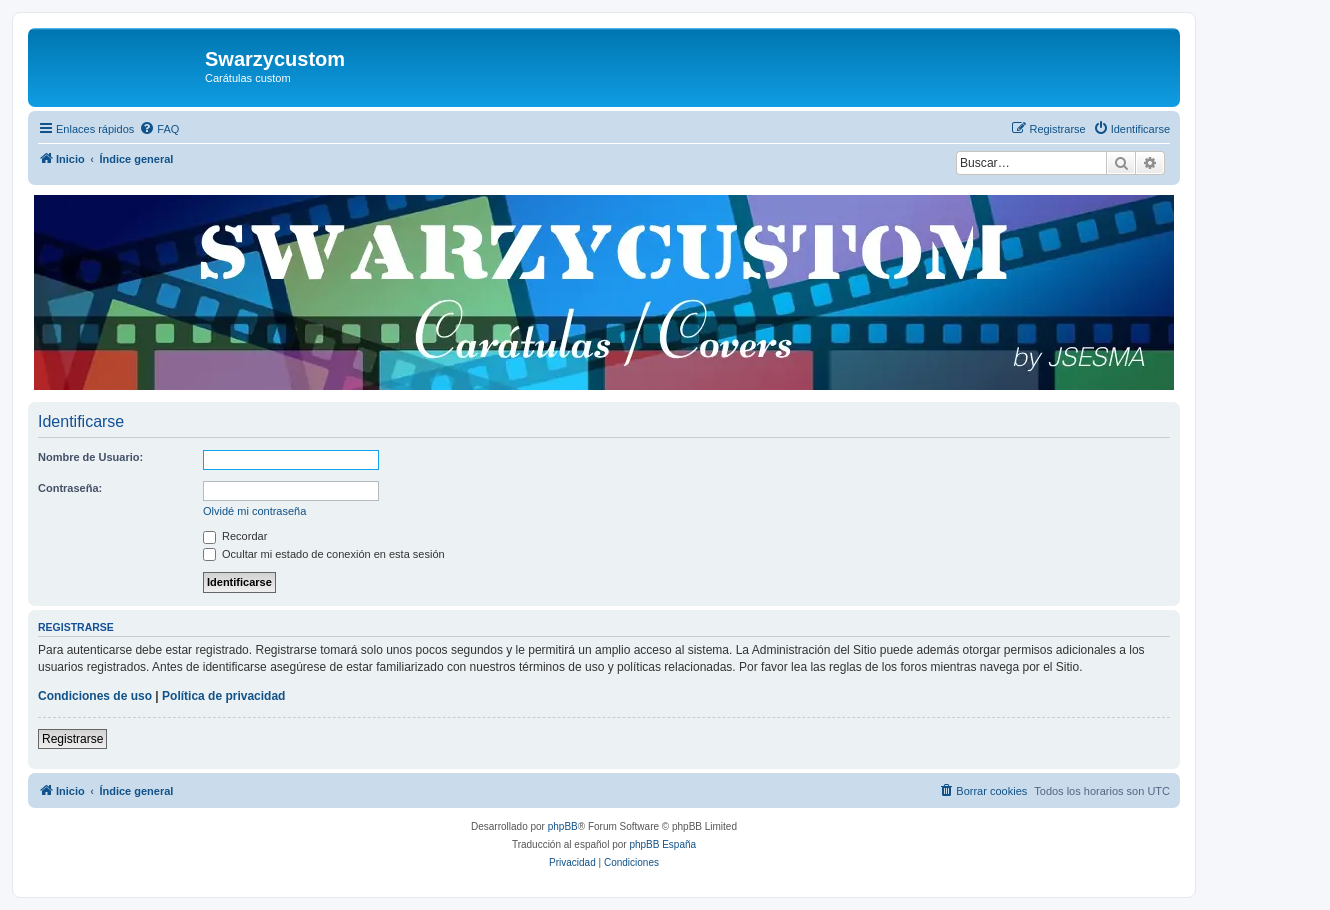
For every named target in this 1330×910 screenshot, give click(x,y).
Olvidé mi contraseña (254, 511)
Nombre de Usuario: (90, 457)
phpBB (563, 826)
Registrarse (72, 739)
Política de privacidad (223, 696)
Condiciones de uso (95, 696)
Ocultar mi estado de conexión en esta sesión (324, 554)
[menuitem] (159, 129)
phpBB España (662, 844)
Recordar (235, 536)
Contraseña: (70, 488)
